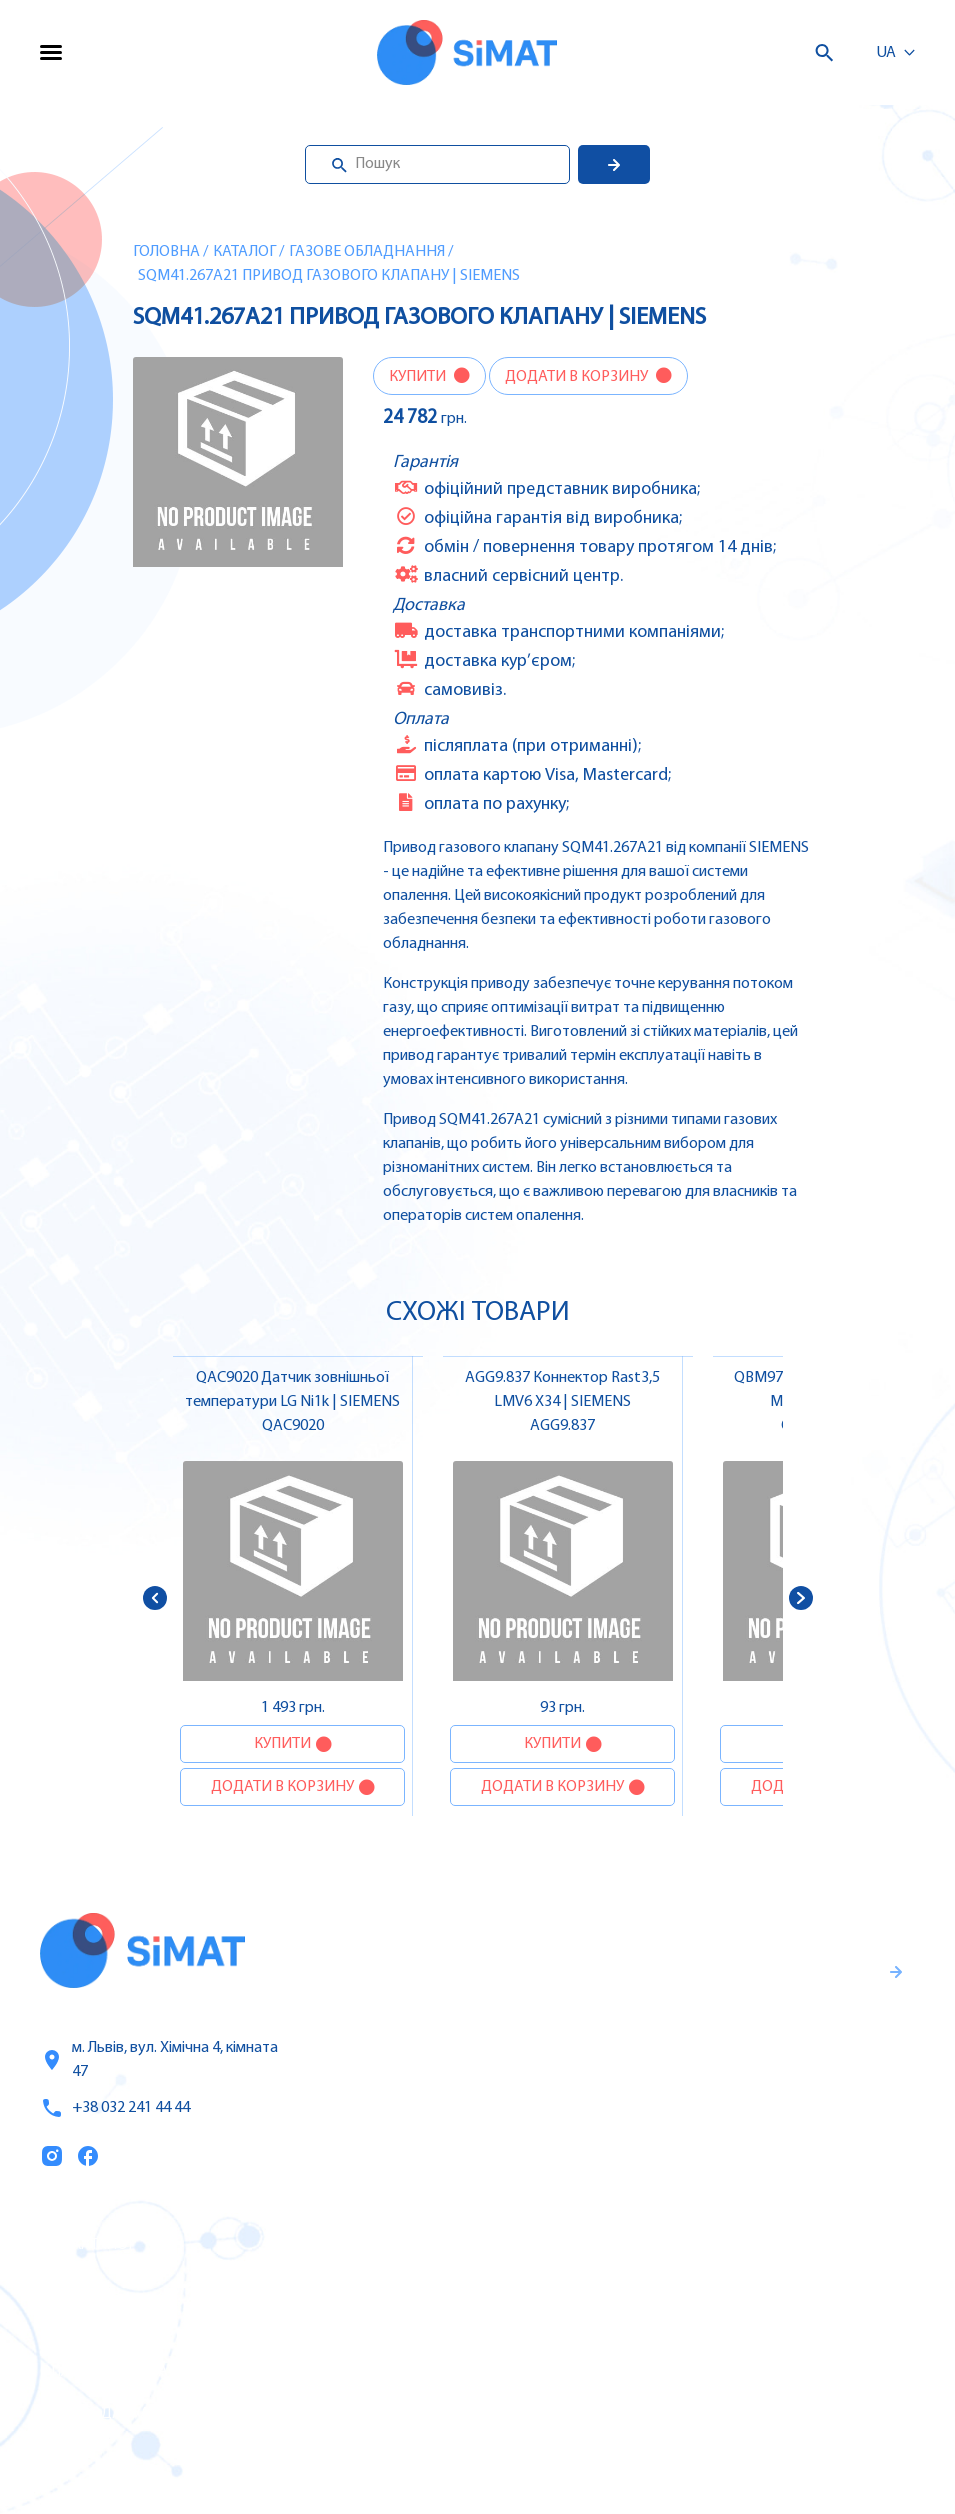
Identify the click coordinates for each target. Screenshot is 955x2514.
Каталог (244, 252)
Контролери (588, 2245)
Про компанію (98, 2330)
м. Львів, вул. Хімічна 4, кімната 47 (159, 2060)
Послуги (73, 2288)
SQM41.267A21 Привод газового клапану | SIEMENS (329, 276)
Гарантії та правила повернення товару (665, 2049)
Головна (166, 252)
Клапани (575, 2455)
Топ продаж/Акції (109, 2414)
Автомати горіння (610, 2413)
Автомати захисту (613, 2329)
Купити (419, 377)
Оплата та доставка (118, 2372)
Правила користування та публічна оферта (643, 2115)
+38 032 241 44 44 (115, 2108)
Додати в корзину (578, 377)
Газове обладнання (367, 252)
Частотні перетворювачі (636, 2287)
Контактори (587, 2371)
